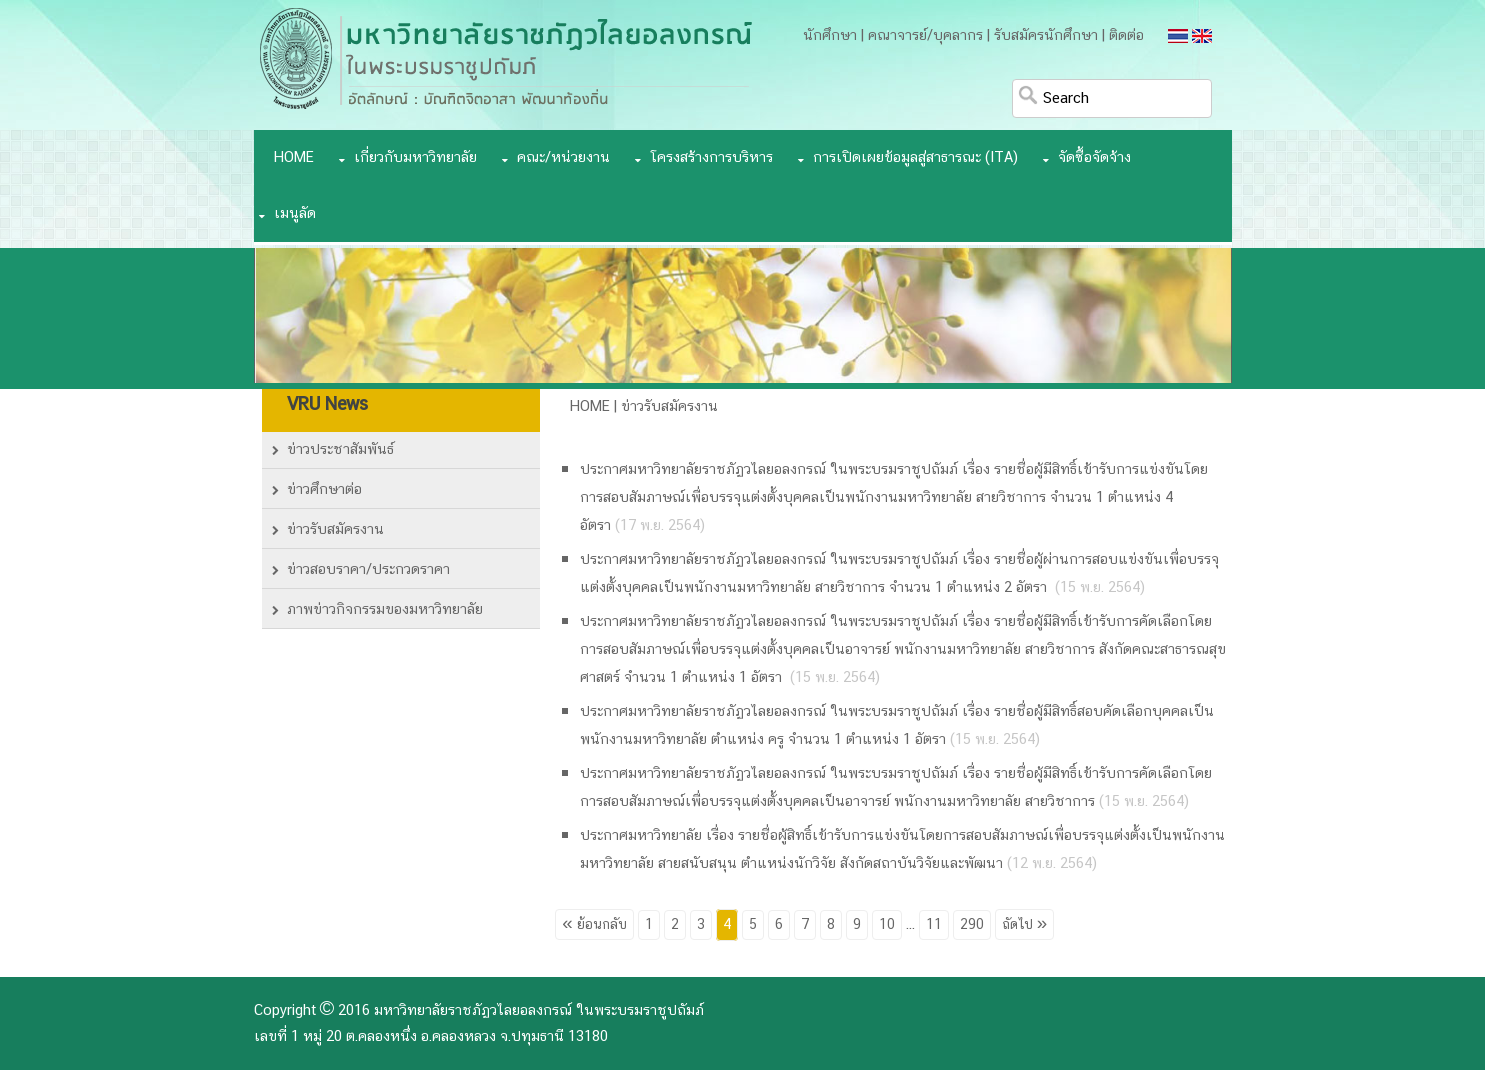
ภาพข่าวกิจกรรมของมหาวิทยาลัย (385, 610)
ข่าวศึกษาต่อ (324, 490)
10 (887, 925)
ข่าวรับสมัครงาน (335, 530)
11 (934, 925)
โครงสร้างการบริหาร (711, 158)
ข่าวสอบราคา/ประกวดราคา (368, 570)
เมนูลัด (295, 214)
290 (972, 925)
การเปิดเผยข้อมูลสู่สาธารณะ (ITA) (915, 158)
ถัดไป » (1024, 925)
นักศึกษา (830, 36)
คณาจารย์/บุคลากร (925, 36)
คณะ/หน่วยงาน (563, 158)
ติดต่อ (1126, 36)
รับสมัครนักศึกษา (1046, 36)
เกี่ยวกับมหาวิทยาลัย (415, 158)
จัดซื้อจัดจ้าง (1094, 158)
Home (294, 158)
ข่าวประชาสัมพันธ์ (340, 450)
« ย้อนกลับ (594, 925)
